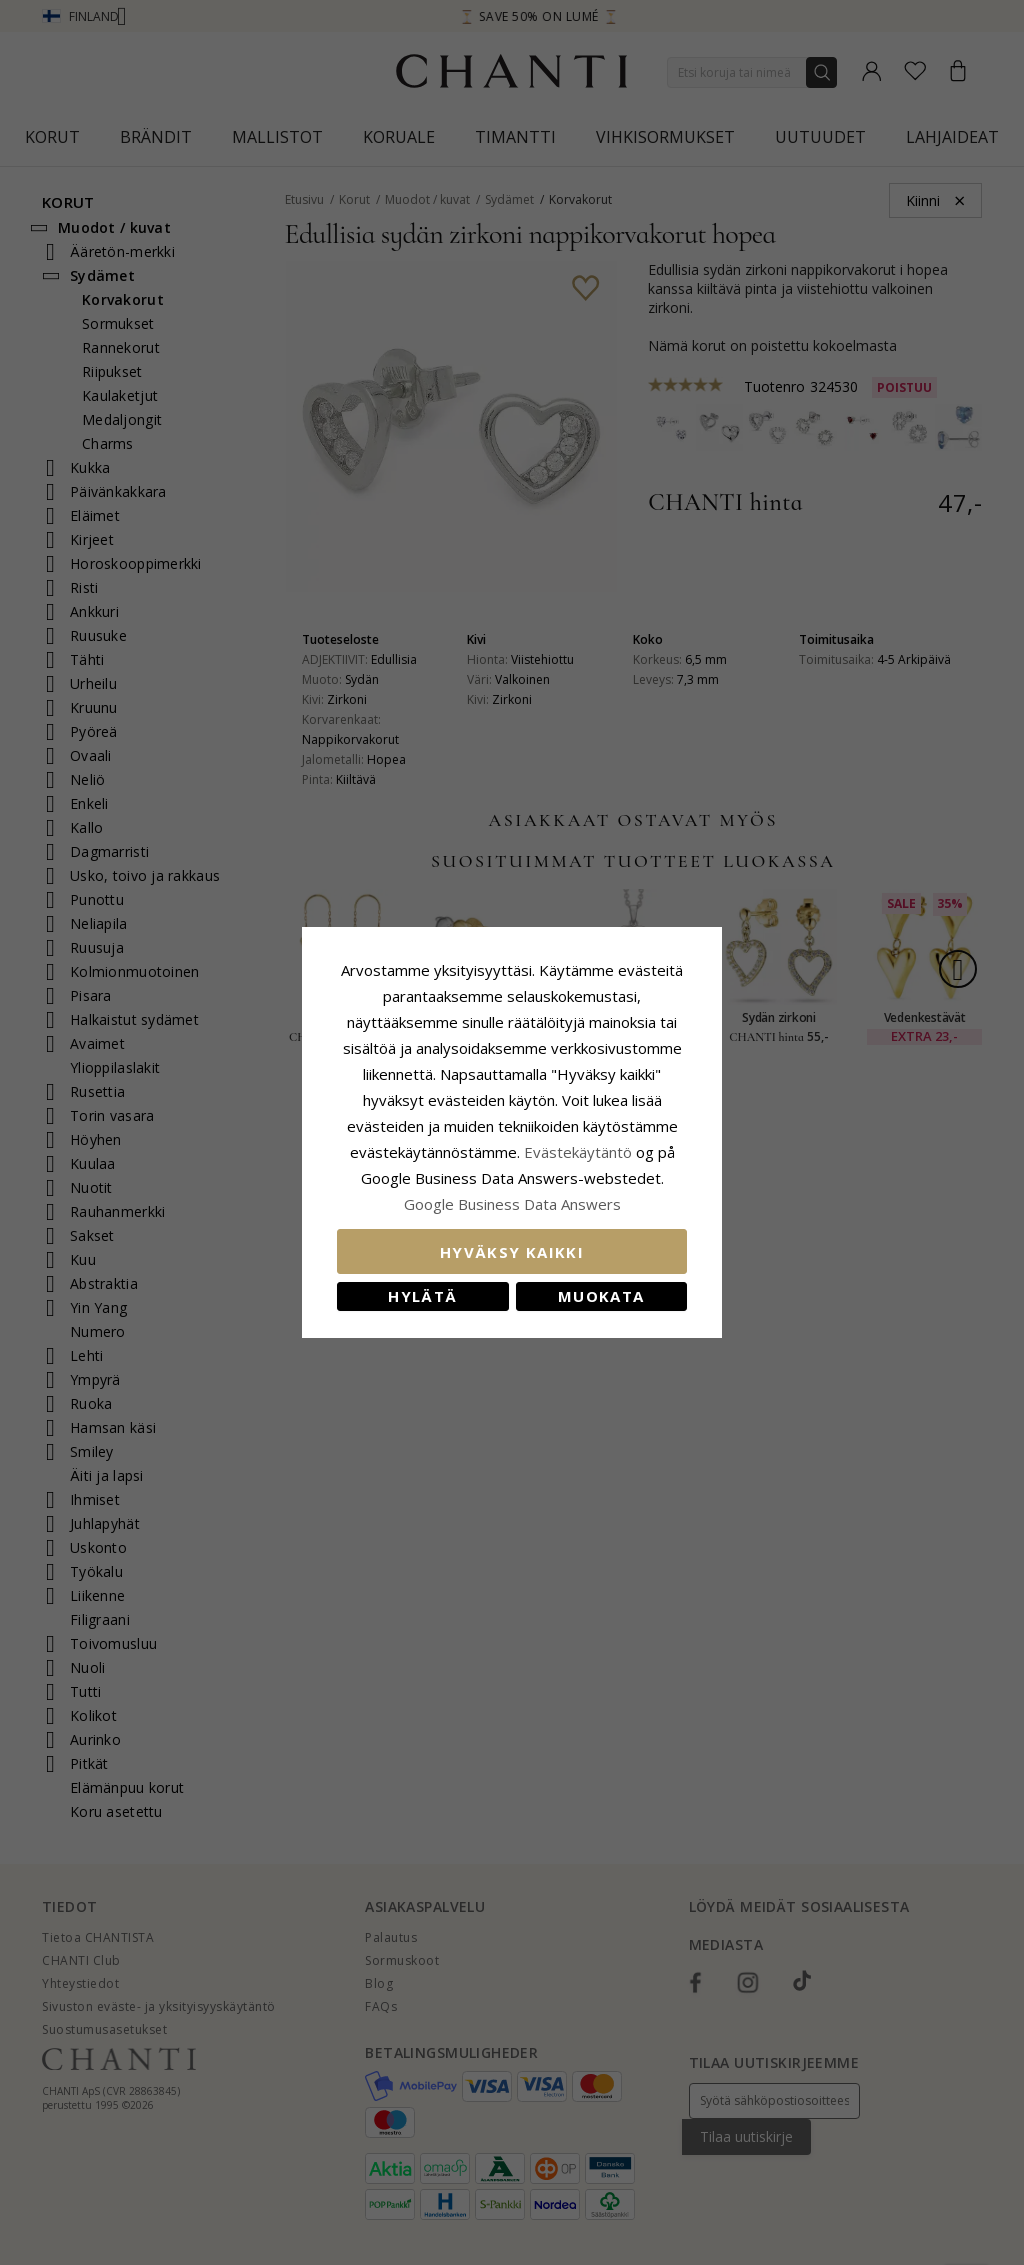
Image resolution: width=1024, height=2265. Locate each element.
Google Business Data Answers (512, 1204)
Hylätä (422, 1296)
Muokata (601, 1296)
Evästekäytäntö (578, 1152)
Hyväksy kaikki (512, 1252)
